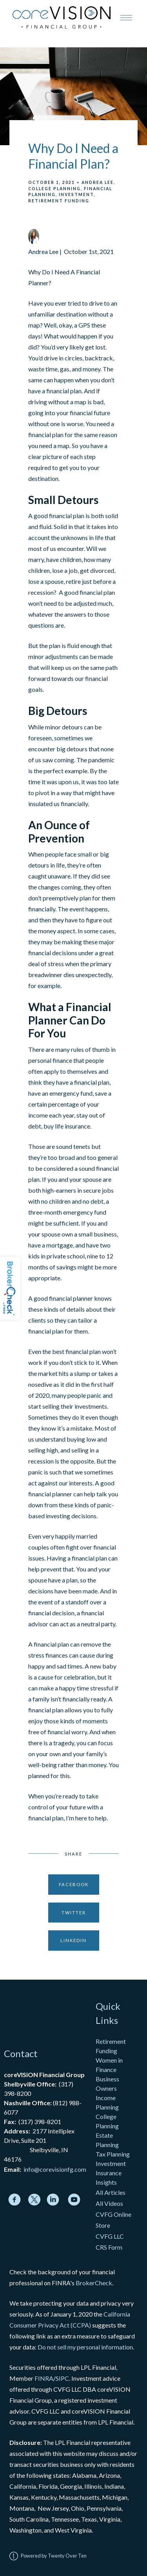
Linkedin (73, 1940)
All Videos (109, 2203)
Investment (76, 194)
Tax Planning (113, 2154)
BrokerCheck (94, 2282)
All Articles (111, 2192)
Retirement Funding (58, 200)
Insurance (109, 2172)
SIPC (62, 2378)
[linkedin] (53, 2199)
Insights (106, 2182)
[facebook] (14, 2199)
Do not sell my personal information (85, 2347)
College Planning (54, 188)
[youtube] (74, 2199)
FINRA (43, 2378)
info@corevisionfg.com (55, 2169)
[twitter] (34, 2199)
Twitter (74, 1912)
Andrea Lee (98, 182)
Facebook (74, 1884)
